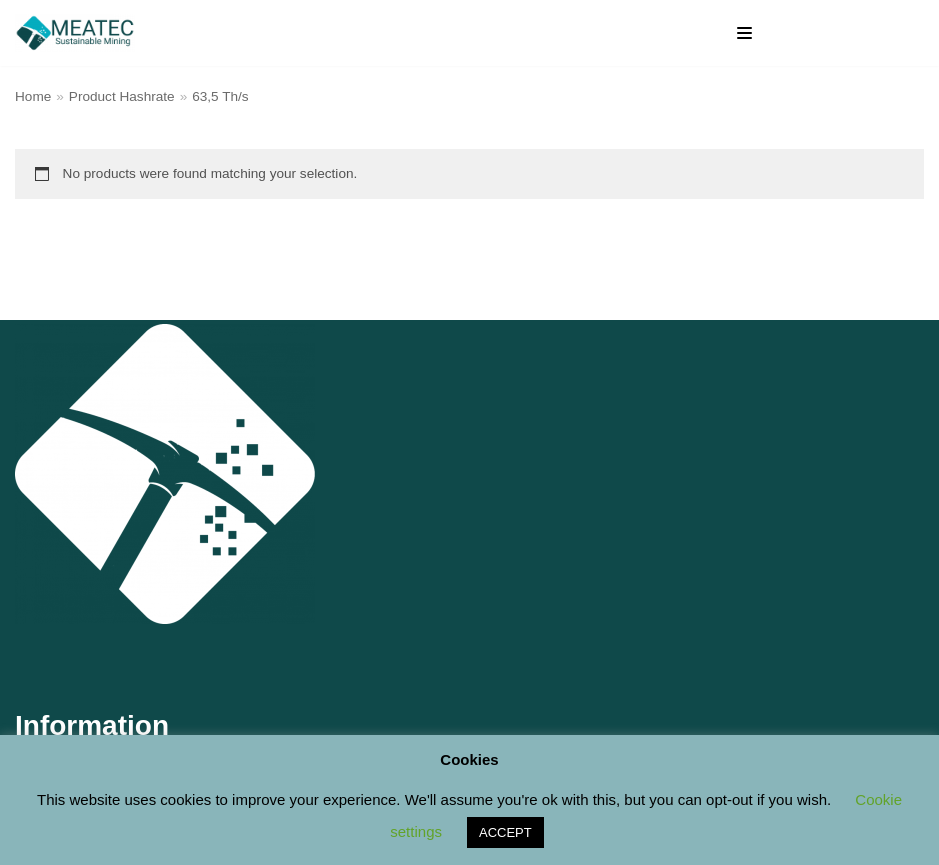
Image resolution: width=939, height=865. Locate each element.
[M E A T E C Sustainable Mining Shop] (80, 33)
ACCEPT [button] (505, 832)
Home (33, 96)
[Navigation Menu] (744, 33)
